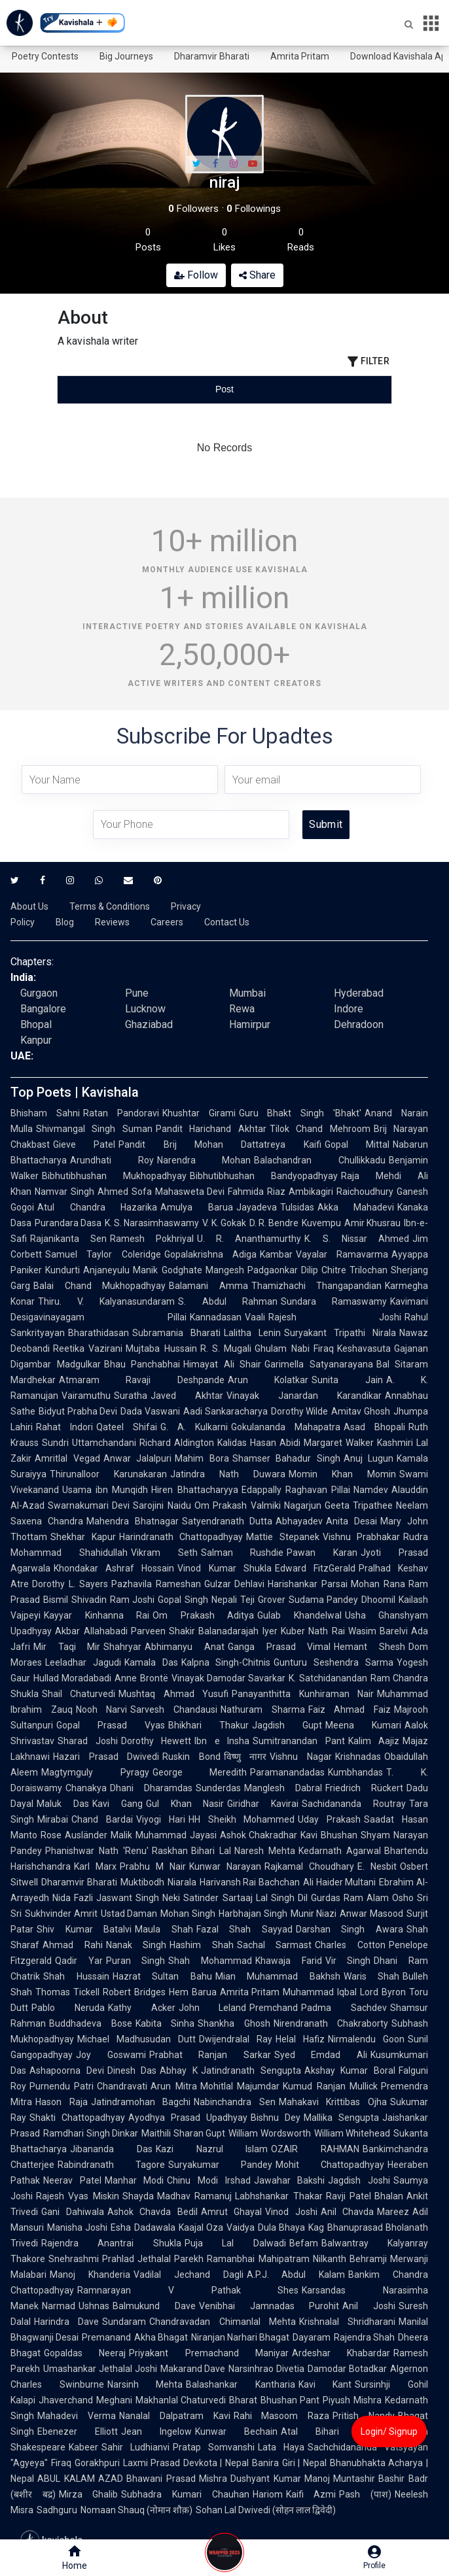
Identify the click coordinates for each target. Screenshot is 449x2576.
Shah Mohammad (210, 1960)
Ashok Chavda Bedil (152, 2212)
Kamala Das (151, 1662)
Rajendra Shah (364, 2337)
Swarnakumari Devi (89, 1505)
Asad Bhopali (374, 1427)
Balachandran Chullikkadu (320, 1160)
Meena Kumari (363, 1725)
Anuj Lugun (369, 1458)
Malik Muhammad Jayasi (164, 1835)
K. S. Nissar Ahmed (356, 1238)
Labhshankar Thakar (278, 2196)
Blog (65, 922)
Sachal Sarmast (274, 1945)
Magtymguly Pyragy (95, 1772)
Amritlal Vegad (67, 1458)
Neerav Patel (72, 2180)
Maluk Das (63, 1803)
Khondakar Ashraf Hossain (114, 1568)
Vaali (255, 1317)
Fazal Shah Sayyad (244, 1929)
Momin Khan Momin (342, 1474)
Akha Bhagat (161, 2337)
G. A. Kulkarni (194, 1427)
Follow (196, 275)
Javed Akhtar (187, 1395)
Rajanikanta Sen (68, 1238)
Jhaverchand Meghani (85, 2400)
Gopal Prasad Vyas (110, 1725)
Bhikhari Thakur (208, 1725)
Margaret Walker (339, 1442)
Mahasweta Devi (190, 1191)
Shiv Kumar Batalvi (84, 1929)
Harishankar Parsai (308, 1584)
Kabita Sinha (165, 2023)
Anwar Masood (371, 1913)
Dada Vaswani (150, 1411)
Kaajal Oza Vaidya (217, 2227)
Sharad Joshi (88, 1741)
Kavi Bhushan (328, 1835)
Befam (303, 2243)
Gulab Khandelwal (299, 1615)
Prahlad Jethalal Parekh (153, 2259)
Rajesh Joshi (335, 1317)
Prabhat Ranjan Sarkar (210, 2055)
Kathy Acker (141, 2007)
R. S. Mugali (226, 1348)
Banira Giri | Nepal (289, 2463)
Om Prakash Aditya (203, 1615)
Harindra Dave (66, 2321)
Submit (325, 824)
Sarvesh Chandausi (173, 1709)
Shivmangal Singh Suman (94, 1129)
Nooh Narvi (102, 1709)
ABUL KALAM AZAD (80, 2478)
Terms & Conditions (109, 906)
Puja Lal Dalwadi (235, 2243)
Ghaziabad (149, 1024)
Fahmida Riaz (256, 1191)
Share (257, 275)
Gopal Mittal (357, 1144)
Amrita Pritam (299, 56)
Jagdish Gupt (287, 1725)
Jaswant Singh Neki (138, 1898)
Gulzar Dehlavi (234, 1584)
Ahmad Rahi (73, 1945)
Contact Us (226, 922)
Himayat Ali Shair (222, 1364)
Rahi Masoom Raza (282, 2416)
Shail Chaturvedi (78, 1694)
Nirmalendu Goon (366, 2039)
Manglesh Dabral (283, 1788)
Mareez (393, 2212)
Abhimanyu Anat (184, 1646)
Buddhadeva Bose (90, 2023)
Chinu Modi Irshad (208, 2180)
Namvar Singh (64, 1191)
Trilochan (368, 1270)
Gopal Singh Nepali (197, 1599)
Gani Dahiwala (72, 2212)
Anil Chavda (347, 2212)
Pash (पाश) (365, 2494)
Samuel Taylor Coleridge (103, 1254)
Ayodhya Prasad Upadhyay (187, 2117)
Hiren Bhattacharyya (194, 1490)
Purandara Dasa (68, 1223)
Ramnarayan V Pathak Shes (187, 2290)
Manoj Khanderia (90, 2274)
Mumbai (247, 993)
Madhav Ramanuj (194, 2196)
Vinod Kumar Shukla (224, 1568)
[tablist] (224, 389)
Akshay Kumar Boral (349, 2070)
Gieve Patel (84, 1144)
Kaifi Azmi (311, 2494)
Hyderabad (359, 993)
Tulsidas (297, 1207)
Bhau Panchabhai (142, 1364)
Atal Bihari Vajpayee (338, 2431)
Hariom (268, 2494)
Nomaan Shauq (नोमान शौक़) (136, 2510)
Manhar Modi (134, 2180)
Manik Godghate (167, 1270)
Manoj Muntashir (340, 2478)
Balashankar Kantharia (240, 2384)
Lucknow (145, 1009)
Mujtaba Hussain (161, 1348)
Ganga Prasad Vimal (279, 1646)
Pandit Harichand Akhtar (211, 1129)
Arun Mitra (173, 2086)
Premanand (106, 2337)
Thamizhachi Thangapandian (316, 1285)
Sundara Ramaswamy (334, 1301)
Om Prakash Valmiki (237, 1505)
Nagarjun (302, 1505)
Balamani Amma (208, 1285)
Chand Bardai (102, 1819)
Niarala (182, 1882)
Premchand (273, 2007)
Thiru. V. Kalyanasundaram (106, 1301)
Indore (348, 1009)
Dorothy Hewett (156, 1741)
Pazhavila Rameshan (156, 1584)
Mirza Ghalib (88, 2494)
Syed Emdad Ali (320, 2055)
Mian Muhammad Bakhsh (277, 1976)
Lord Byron (383, 1992)
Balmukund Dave (154, 2306)
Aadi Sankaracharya (225, 1411)
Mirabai (52, 1819)
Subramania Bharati (176, 1333)
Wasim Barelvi (378, 1631)
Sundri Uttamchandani (89, 1442)
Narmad (58, 2306)
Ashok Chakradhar (259, 1835)
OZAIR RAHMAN (315, 2149)
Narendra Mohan (204, 1160)
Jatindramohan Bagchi (141, 2102)
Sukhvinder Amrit (61, 1913)
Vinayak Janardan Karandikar (304, 1395)
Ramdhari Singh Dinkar (90, 2133)
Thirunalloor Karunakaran (108, 1474)
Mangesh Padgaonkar (252, 1270)
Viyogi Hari (160, 1819)
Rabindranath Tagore (111, 2164)
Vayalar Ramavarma (342, 1254)
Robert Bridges (134, 1992)
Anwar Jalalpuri (137, 1458)
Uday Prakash (329, 1819)
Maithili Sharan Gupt (183, 2133)
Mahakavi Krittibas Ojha (333, 2102)
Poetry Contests (45, 56)
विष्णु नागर (245, 1756)
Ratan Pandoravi (121, 1113)
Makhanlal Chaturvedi (180, 2400)
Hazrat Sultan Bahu (162, 1976)
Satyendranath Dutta (227, 1521)
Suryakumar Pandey (220, 2164)
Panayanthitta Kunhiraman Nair (303, 1694)
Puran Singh (136, 1960)
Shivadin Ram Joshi (113, 1599)
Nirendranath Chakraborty (331, 2023)
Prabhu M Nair (153, 1866)
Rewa (242, 1009)
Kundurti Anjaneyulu (87, 1270)
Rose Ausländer (74, 1835)
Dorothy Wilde (300, 1411)
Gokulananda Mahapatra (285, 1427)
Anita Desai (351, 1521)
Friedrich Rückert (364, 1788)
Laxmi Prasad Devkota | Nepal (186, 2463)
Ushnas (94, 2306)
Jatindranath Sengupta (251, 2070)
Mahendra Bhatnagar (132, 1521)
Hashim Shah (202, 1945)
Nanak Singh (136, 1945)
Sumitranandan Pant (299, 1741)
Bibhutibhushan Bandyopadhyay (264, 1176)
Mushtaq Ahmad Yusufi (173, 1694)
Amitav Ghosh (360, 1411)
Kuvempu (321, 1223)
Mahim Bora (202, 1458)
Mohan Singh (187, 1913)
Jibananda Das (111, 2149)
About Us (29, 906)
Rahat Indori (64, 1427)
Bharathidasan (98, 1333)
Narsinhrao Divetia (266, 2368)
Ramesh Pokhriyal (152, 1238)
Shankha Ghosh (234, 2023)
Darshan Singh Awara (349, 1929)
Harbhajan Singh (253, 1913)
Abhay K (179, 2070)
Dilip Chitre (323, 1270)
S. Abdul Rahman (227, 1301)
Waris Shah (372, 1976)
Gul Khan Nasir (185, 1803)
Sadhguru (57, 2510)
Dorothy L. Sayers (70, 1584)
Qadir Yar (79, 1960)
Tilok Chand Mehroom (320, 1129)
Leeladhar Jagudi (83, 1662)
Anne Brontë (141, 1678)
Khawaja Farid (288, 1960)
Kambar (276, 1254)
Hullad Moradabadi (72, 1678)
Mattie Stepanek (282, 1537)
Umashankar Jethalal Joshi (100, 2368)
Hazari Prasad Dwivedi (106, 1756)
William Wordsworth (269, 2133)
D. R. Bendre (273, 1223)
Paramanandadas (287, 1772)
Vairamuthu (86, 1395)
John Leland (213, 2007)
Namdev (370, 1490)
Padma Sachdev (344, 2007)
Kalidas (232, 1442)
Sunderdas (218, 1788)
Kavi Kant (325, 2384)
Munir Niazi (314, 1913)
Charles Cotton (350, 1945)
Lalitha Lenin (252, 1333)
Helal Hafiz (300, 2039)
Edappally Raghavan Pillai (296, 1490)
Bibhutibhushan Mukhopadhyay (114, 1176)
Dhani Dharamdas (151, 1788)
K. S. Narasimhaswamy (152, 1223)
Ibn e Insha (221, 1741)
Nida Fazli (72, 1898)
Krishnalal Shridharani (347, 2321)
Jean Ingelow (156, 2431)
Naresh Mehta (264, 1851)
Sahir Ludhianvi (135, 2447)
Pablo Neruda (68, 2007)
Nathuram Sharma (263, 1709)
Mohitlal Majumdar (239, 2086)
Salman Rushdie (242, 1552)
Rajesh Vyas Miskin (77, 2196)
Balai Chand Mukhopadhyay (99, 1285)
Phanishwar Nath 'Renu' (97, 1851)
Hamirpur (249, 1024)
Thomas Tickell (67, 1992)
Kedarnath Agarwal (339, 1851)
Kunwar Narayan (225, 1866)
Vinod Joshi (291, 2212)
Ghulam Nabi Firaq (294, 1348)
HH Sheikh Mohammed (242, 1819)
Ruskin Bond (191, 1756)
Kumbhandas (355, 1772)
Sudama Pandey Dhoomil (342, 1599)
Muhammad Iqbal (320, 1992)
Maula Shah (164, 1929)
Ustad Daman (129, 1913)
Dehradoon (359, 1024)
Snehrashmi (73, 2259)
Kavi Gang (117, 1803)
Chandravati (122, 2086)
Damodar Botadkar (347, 2368)
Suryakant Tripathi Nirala (340, 1333)
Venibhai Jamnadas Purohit (269, 2306)
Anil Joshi (368, 2306)
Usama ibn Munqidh (105, 1490)
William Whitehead (352, 2133)
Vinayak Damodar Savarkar (228, 1678)
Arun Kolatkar (268, 1380)
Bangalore (43, 1009)
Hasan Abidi (275, 1442)
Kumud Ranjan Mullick (330, 2086)
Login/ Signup (389, 2431)
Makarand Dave (193, 2368)
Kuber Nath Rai (313, 1631)
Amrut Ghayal (231, 2212)
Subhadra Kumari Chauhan (185, 2494)
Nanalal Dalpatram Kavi (174, 2416)
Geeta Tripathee (359, 1505)
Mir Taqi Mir (66, 1646)
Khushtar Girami (199, 1113)
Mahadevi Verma (76, 2416)
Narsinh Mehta (145, 2384)
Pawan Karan (322, 1552)
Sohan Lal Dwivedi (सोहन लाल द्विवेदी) (266, 2510)
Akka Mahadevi (356, 1207)
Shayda (138, 2196)
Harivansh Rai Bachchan (250, 1882)
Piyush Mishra (352, 2400)
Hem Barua (193, 1992)
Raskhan (170, 1851)
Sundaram (124, 2321)
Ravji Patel (348, 2196)
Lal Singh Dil (282, 1898)
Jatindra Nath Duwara (227, 1474)
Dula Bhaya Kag (291, 2227)
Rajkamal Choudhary (309, 1866)
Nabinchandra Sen (235, 2102)
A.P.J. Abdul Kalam (296, 2274)
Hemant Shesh (369, 1646)
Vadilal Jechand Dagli (188, 2274)
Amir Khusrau (372, 1223)
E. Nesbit (377, 1866)
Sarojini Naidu (161, 1505)
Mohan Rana (378, 1584)
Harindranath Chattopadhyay (181, 1537)
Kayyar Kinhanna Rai (96, 1615)
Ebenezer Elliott (77, 2431)
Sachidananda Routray (354, 1803)
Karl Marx (95, 1866)
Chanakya (86, 1788)
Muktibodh (142, 1882)
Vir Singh (348, 1960)
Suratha (130, 1395)
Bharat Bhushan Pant (274, 2400)
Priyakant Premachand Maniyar (209, 2353)
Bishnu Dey (275, 2117)
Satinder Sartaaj (217, 1898)
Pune (137, 993)
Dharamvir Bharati (211, 56)
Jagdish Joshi (359, 2180)
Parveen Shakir (163, 1631)
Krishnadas (358, 1756)
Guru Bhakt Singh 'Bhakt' (300, 1113)
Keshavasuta (364, 1348)
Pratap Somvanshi (214, 2447)
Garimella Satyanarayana (318, 1364)
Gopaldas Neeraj (85, 2353)
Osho (403, 1898)
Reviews (112, 922)
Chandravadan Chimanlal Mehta (222, 2321)
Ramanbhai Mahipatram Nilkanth (276, 2259)
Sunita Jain (347, 1380)
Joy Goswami (111, 2055)
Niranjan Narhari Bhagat (240, 2337)
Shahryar (122, 1646)
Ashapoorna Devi (66, 2070)
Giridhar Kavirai (262, 1803)
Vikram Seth (164, 1552)
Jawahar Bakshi (289, 2180)
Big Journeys (126, 56)
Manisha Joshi (77, 2227)
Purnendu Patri (61, 2086)
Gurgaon (39, 993)
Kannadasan (216, 1317)
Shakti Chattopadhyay (77, 2117)
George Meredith (200, 1772)
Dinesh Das (132, 2070)
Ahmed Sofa (125, 1191)
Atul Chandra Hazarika (97, 1207)
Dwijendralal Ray (235, 2039)
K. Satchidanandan (328, 1678)
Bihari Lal (211, 1851)
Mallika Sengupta (341, 2117)
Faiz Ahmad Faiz (349, 1709)
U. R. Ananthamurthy (249, 1238)
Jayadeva (256, 1207)
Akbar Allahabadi (91, 1631)
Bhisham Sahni (45, 1113)
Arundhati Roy (112, 1160)
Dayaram (312, 2337)
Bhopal (36, 1024)
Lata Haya (281, 2447)
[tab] (113, 389)
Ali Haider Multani (339, 1882)
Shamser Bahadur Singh (286, 1458)
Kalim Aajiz (374, 1741)
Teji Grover (262, 1599)
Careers (167, 922)
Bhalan (388, 2196)
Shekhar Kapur (83, 1537)
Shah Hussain (76, 1976)
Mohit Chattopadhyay (330, 2164)
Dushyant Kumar (265, 2478)
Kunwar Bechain (236, 2431)
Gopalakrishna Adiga (210, 1254)
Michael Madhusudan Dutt (136, 2039)
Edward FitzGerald (315, 1568)
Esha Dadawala (143, 2227)
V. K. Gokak (223, 1223)
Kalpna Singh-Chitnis (226, 1662)
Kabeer (83, 2447)
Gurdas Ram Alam (350, 1898)
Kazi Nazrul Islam (212, 2149)
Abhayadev (299, 1521)
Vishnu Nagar (301, 1756)
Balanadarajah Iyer (238, 1631)
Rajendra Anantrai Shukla (111, 2243)
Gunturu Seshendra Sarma (333, 1662)
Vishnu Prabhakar (362, 1537)
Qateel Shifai (126, 1427)
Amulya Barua (196, 1207)
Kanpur (36, 1040)
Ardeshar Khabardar (341, 2353)
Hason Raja (61, 2102)
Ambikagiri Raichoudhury (341, 1191)
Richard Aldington (176, 1442)
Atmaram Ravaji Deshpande (141, 1380)
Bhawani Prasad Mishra (176, 2478)
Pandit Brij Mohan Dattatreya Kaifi (219, 1144)
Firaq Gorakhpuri (85, 2463)
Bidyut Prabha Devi (78, 1411)
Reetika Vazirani (87, 1348)
